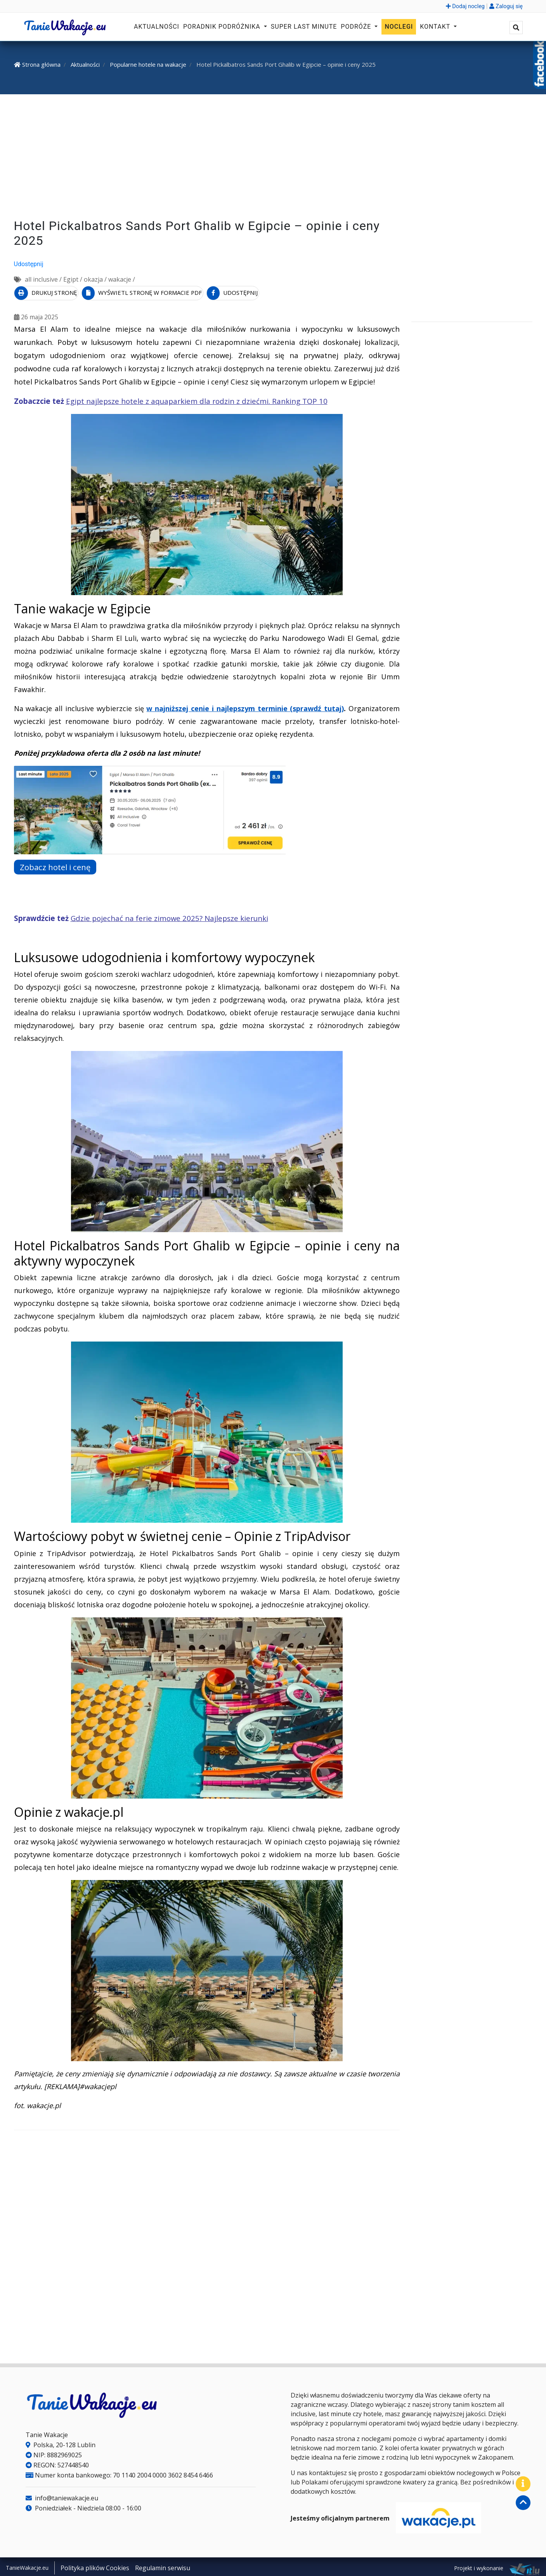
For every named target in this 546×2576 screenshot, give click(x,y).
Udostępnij (28, 264)
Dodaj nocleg (465, 6)
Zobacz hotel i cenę (59, 865)
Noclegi (399, 26)
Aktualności (156, 26)
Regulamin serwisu (162, 2565)
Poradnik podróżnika (222, 26)
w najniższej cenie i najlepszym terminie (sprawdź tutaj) (245, 706)
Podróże (357, 26)
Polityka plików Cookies (95, 2565)
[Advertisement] (273, 158)
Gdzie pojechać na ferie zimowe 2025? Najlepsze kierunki (169, 916)
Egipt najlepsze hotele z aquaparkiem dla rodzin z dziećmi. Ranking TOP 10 (197, 399)
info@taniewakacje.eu (62, 2495)
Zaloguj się (506, 6)
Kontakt (436, 26)
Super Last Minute (304, 26)
